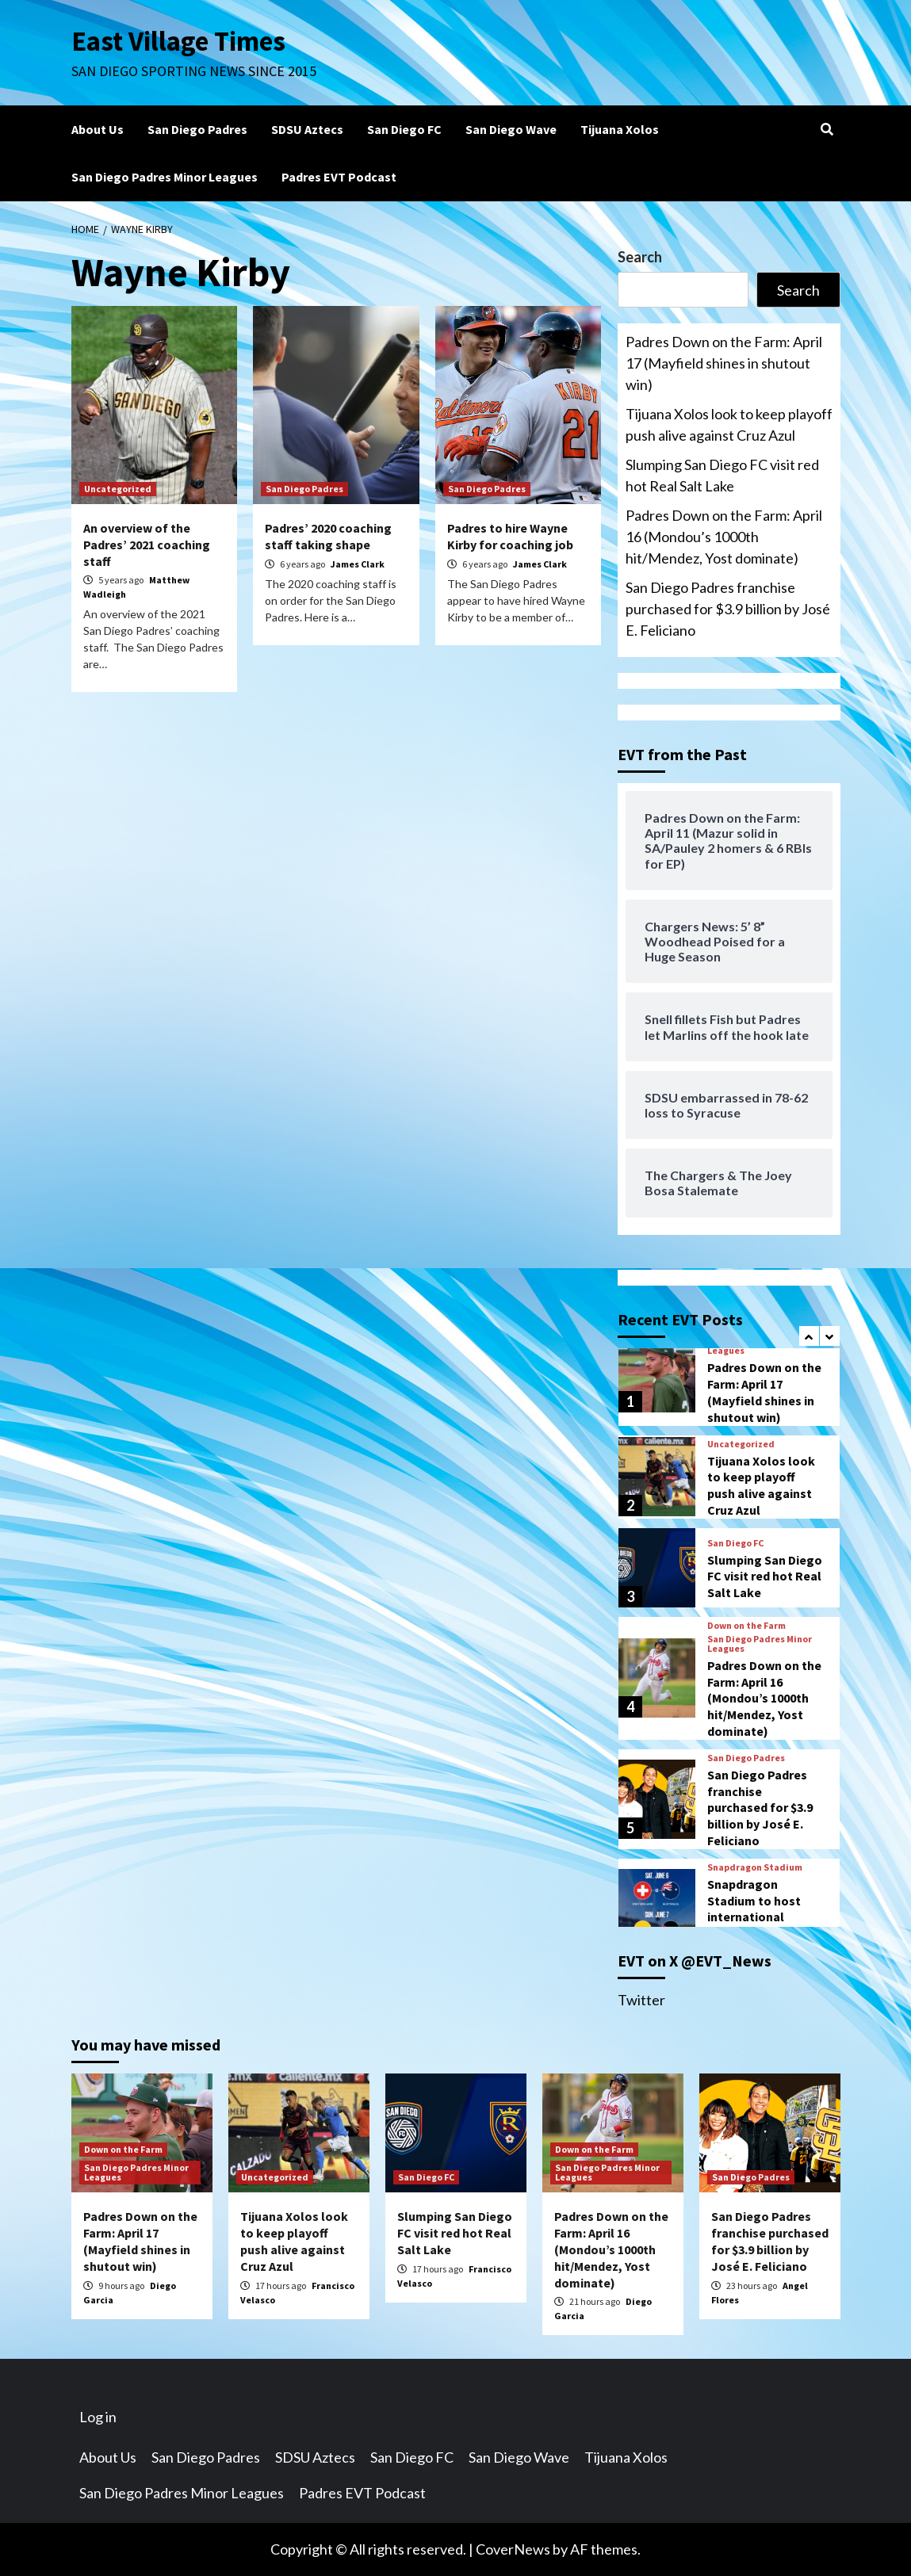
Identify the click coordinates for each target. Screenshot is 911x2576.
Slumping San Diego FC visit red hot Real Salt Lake (722, 475)
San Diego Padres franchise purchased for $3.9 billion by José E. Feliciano (728, 609)
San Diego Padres (197, 129)
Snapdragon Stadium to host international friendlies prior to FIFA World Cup (758, 1917)
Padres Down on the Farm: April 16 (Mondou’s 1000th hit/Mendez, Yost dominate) (724, 536)
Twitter (641, 1999)
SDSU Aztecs (307, 129)
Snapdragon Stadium (754, 1867)
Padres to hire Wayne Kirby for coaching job (510, 536)
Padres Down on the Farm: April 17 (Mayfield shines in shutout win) (724, 363)
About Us (97, 129)
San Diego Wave (511, 129)
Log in (98, 2416)
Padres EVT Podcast (338, 177)
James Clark (358, 564)
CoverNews (513, 2549)
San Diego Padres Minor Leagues (164, 177)
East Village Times (179, 41)
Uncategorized (117, 489)
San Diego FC (404, 129)
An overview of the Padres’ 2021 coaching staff (146, 544)
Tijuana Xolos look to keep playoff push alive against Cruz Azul (729, 424)
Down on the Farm (746, 1625)
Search (640, 257)
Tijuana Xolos (619, 129)
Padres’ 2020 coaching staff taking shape (328, 536)
